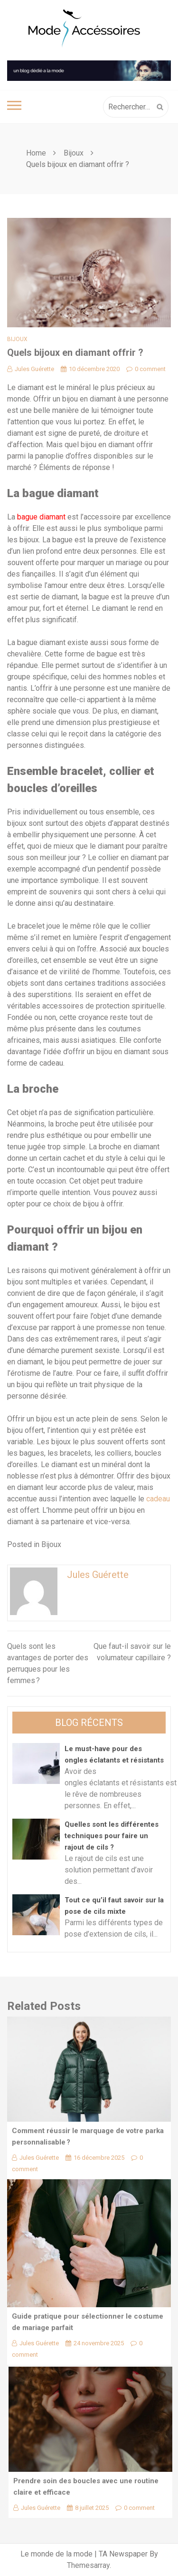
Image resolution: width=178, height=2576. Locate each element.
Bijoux (17, 339)
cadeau (158, 1498)
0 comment (146, 368)
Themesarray (88, 2565)
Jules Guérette (30, 368)
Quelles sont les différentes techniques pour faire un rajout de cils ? (112, 1835)
